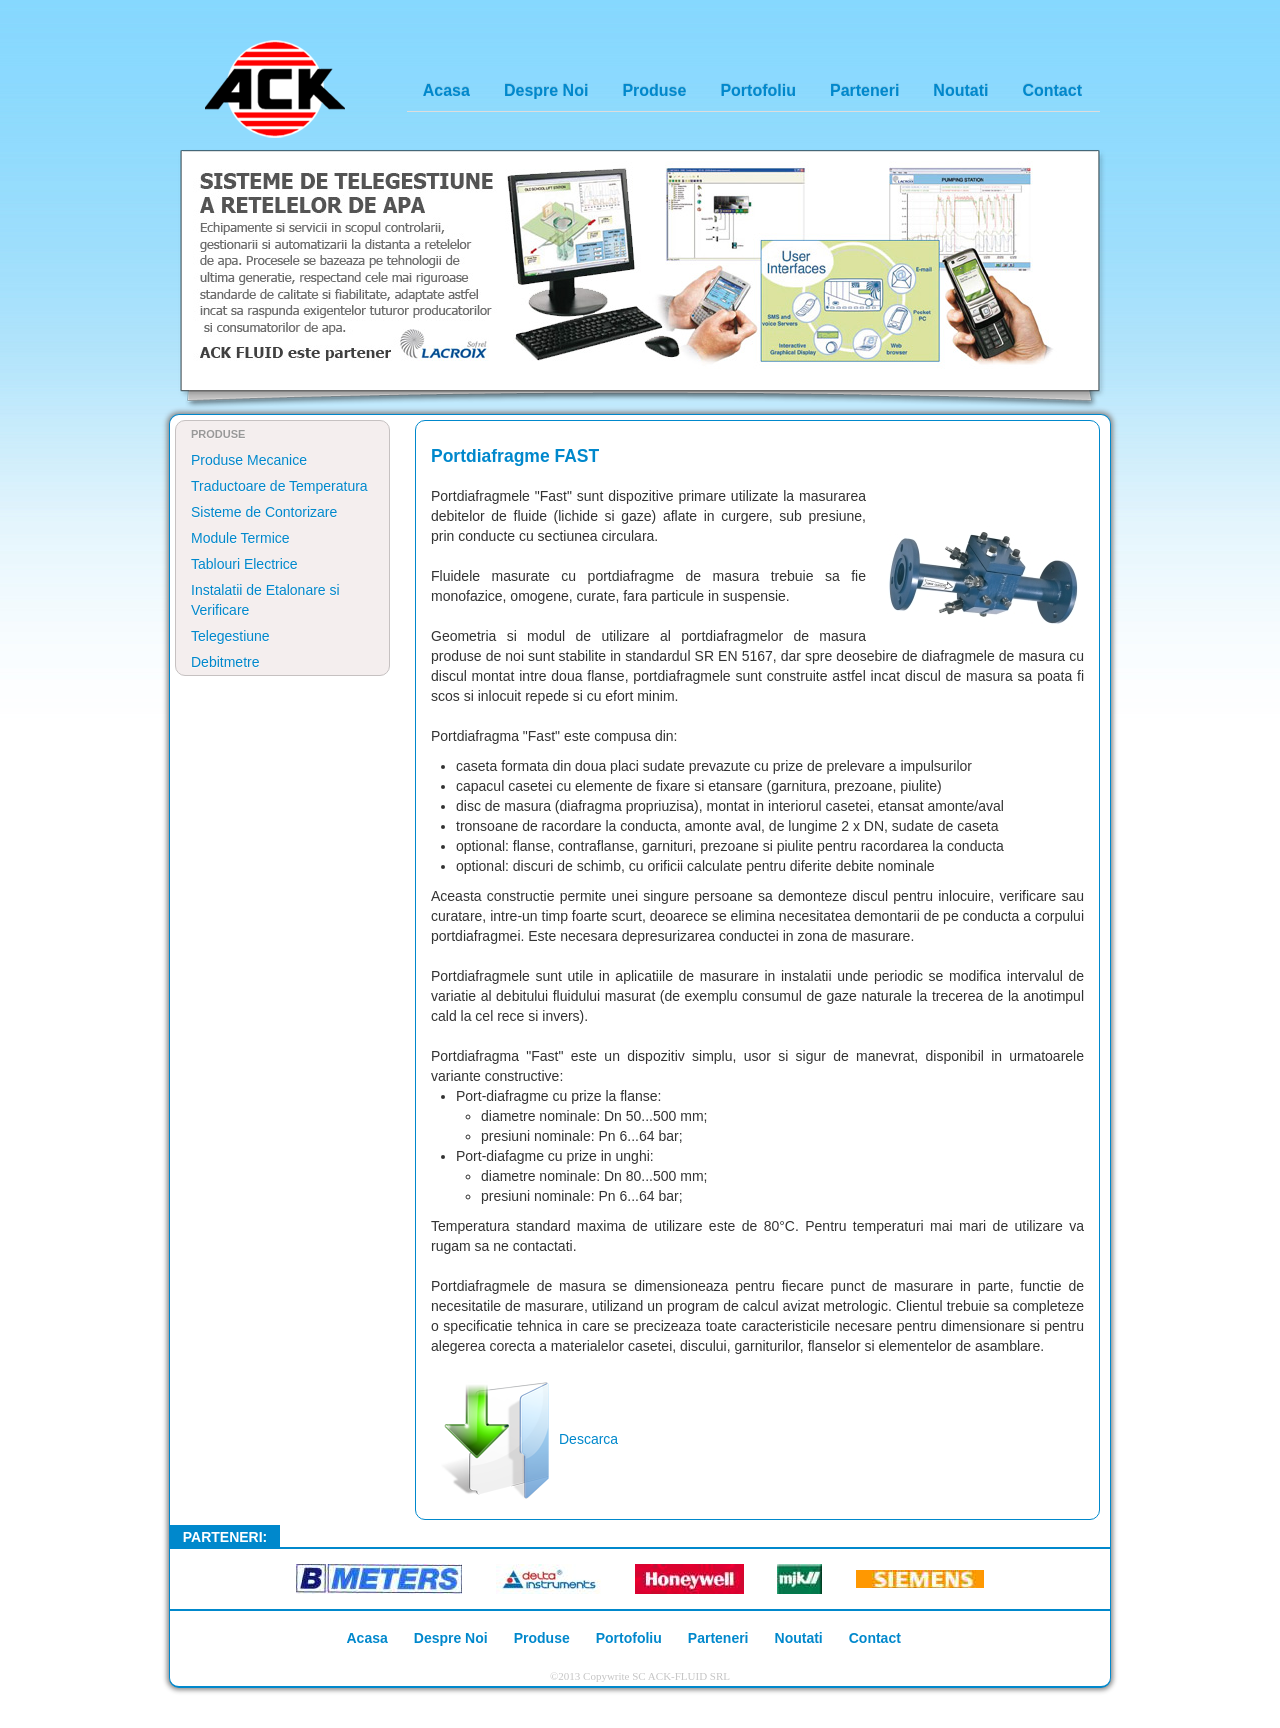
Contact (1052, 90)
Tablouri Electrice (244, 564)
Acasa (446, 90)
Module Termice (240, 538)
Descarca (524, 1439)
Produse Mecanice (249, 460)
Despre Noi (546, 90)
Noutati (960, 90)
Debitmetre (225, 662)
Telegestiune (230, 636)
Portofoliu (758, 90)
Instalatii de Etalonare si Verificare (265, 600)
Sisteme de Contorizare (264, 512)
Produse (654, 90)
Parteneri (864, 90)
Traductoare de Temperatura (279, 486)
